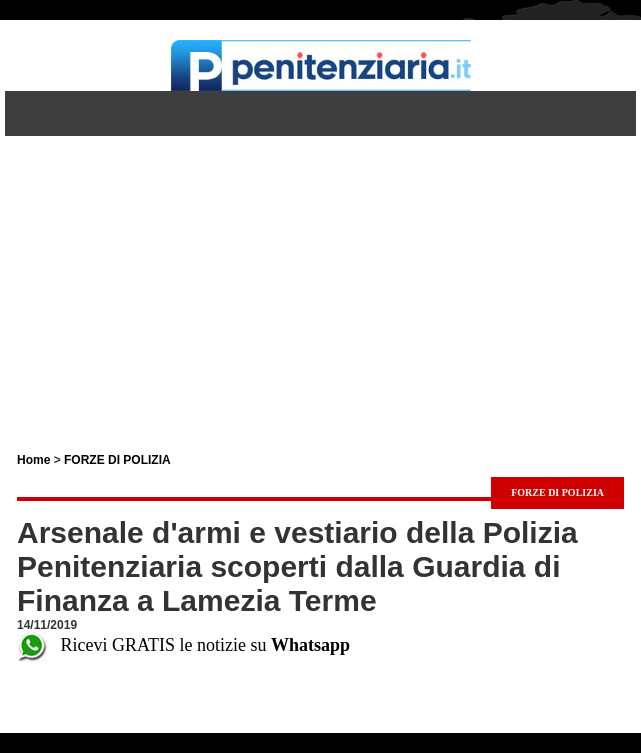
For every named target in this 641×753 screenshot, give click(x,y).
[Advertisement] (320, 276)
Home (33, 460)
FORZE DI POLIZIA (117, 460)
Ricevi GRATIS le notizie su (183, 645)
